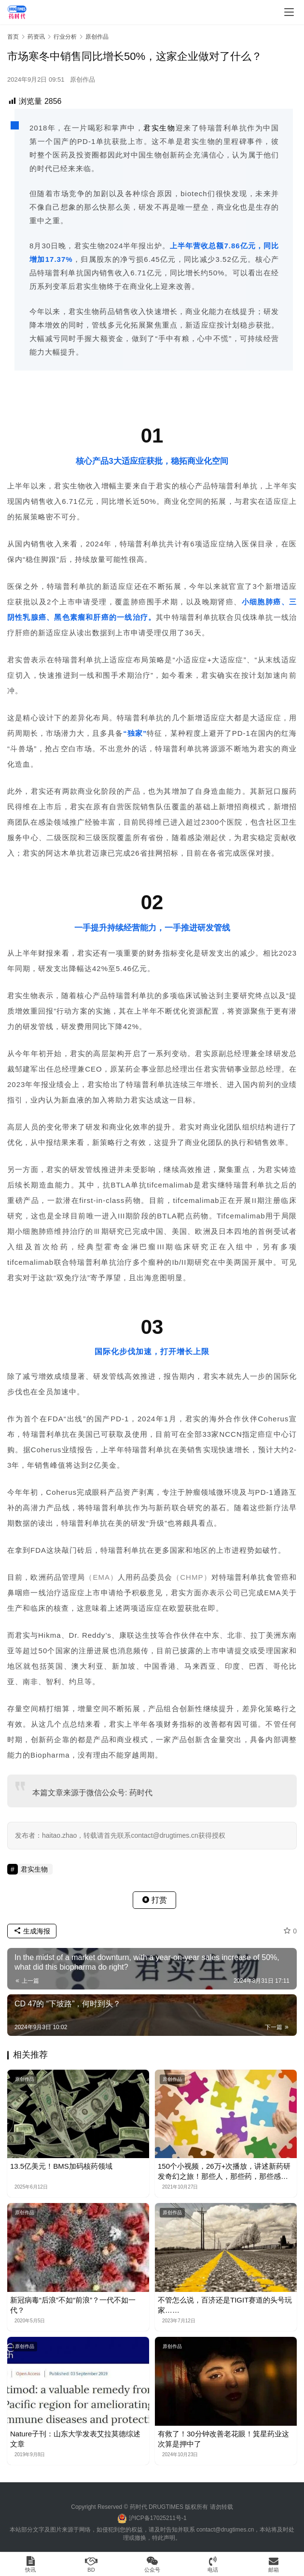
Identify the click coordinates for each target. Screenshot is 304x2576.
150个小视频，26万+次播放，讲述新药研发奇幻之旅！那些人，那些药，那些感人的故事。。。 (224, 2171)
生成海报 (32, 1931)
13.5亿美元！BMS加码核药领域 (61, 2166)
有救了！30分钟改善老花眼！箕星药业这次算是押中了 (223, 2439)
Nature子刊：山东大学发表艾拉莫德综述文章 (75, 2439)
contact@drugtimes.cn (225, 2529)
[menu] (289, 12)
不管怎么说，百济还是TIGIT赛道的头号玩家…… (225, 2305)
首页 (13, 36)
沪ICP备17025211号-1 (158, 2518)
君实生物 (159, 128)
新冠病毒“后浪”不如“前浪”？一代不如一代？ (73, 2305)
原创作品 (82, 79)
